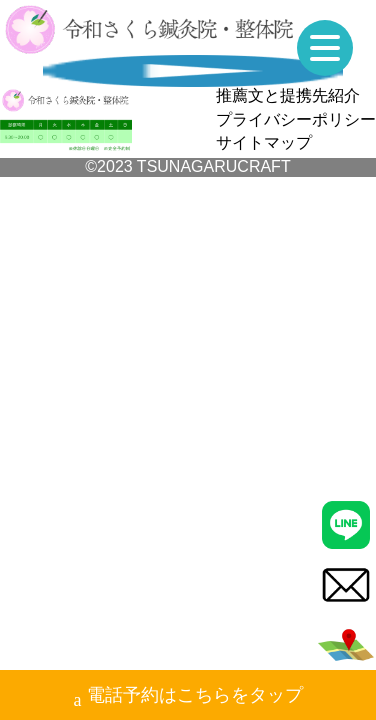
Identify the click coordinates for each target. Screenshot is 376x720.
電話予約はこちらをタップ (188, 697)
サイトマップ (264, 142)
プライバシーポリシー (296, 119)
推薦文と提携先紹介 (288, 95)
